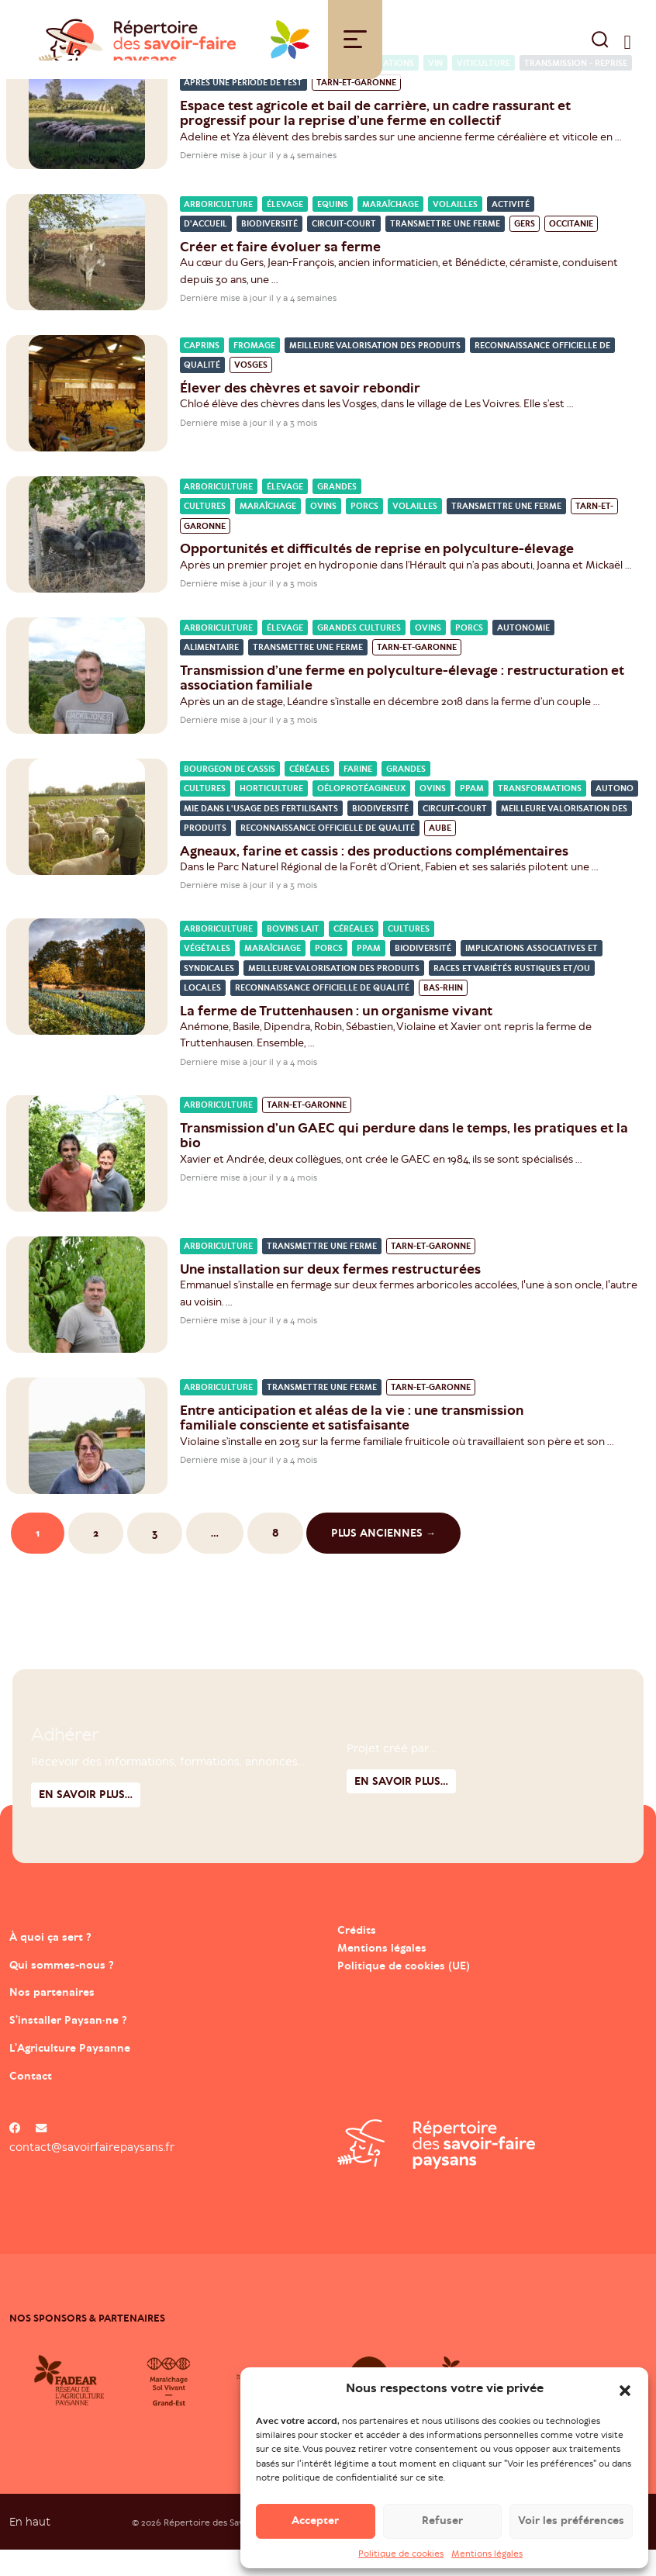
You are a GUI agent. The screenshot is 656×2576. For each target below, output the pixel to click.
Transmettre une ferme (445, 250)
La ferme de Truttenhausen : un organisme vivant (336, 1036)
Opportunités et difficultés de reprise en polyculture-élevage (378, 574)
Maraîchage (390, 230)
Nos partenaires (79, 2016)
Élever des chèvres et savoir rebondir (300, 413)
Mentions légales (487, 2553)
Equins (332, 230)
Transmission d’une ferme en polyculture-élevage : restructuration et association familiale (402, 703)
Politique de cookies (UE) (407, 1991)
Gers (524, 250)
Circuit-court (344, 250)
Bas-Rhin (443, 1014)
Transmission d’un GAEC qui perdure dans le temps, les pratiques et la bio (404, 1161)
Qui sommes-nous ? (95, 1988)
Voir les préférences (571, 2520)
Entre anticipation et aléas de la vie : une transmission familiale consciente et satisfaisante (351, 1443)
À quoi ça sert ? (77, 1960)
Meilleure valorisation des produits (375, 371)
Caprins (201, 371)
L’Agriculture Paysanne (110, 2071)
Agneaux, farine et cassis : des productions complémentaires (374, 876)
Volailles (455, 230)
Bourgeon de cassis (229, 795)
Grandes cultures (359, 653)
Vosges (251, 391)
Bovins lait (293, 954)
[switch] (627, 52)
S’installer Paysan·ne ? (103, 2043)
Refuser (442, 2520)
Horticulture (271, 815)
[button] (625, 2389)
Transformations (540, 815)
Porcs (364, 532)
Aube (440, 854)
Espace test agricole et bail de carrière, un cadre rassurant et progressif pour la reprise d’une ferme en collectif (375, 138)
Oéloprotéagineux (361, 815)
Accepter (315, 2520)
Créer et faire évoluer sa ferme (280, 272)
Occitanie (571, 250)
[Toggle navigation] (355, 52)
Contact (44, 2099)
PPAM (472, 815)
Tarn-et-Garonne (356, 109)
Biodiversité (269, 250)
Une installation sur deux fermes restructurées (330, 1294)
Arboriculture (218, 230)
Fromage (254, 371)
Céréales (309, 795)
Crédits (358, 1955)
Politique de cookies (401, 2553)
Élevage (285, 230)
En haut (29, 2547)
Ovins (323, 532)
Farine (358, 795)
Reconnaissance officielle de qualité (327, 854)
